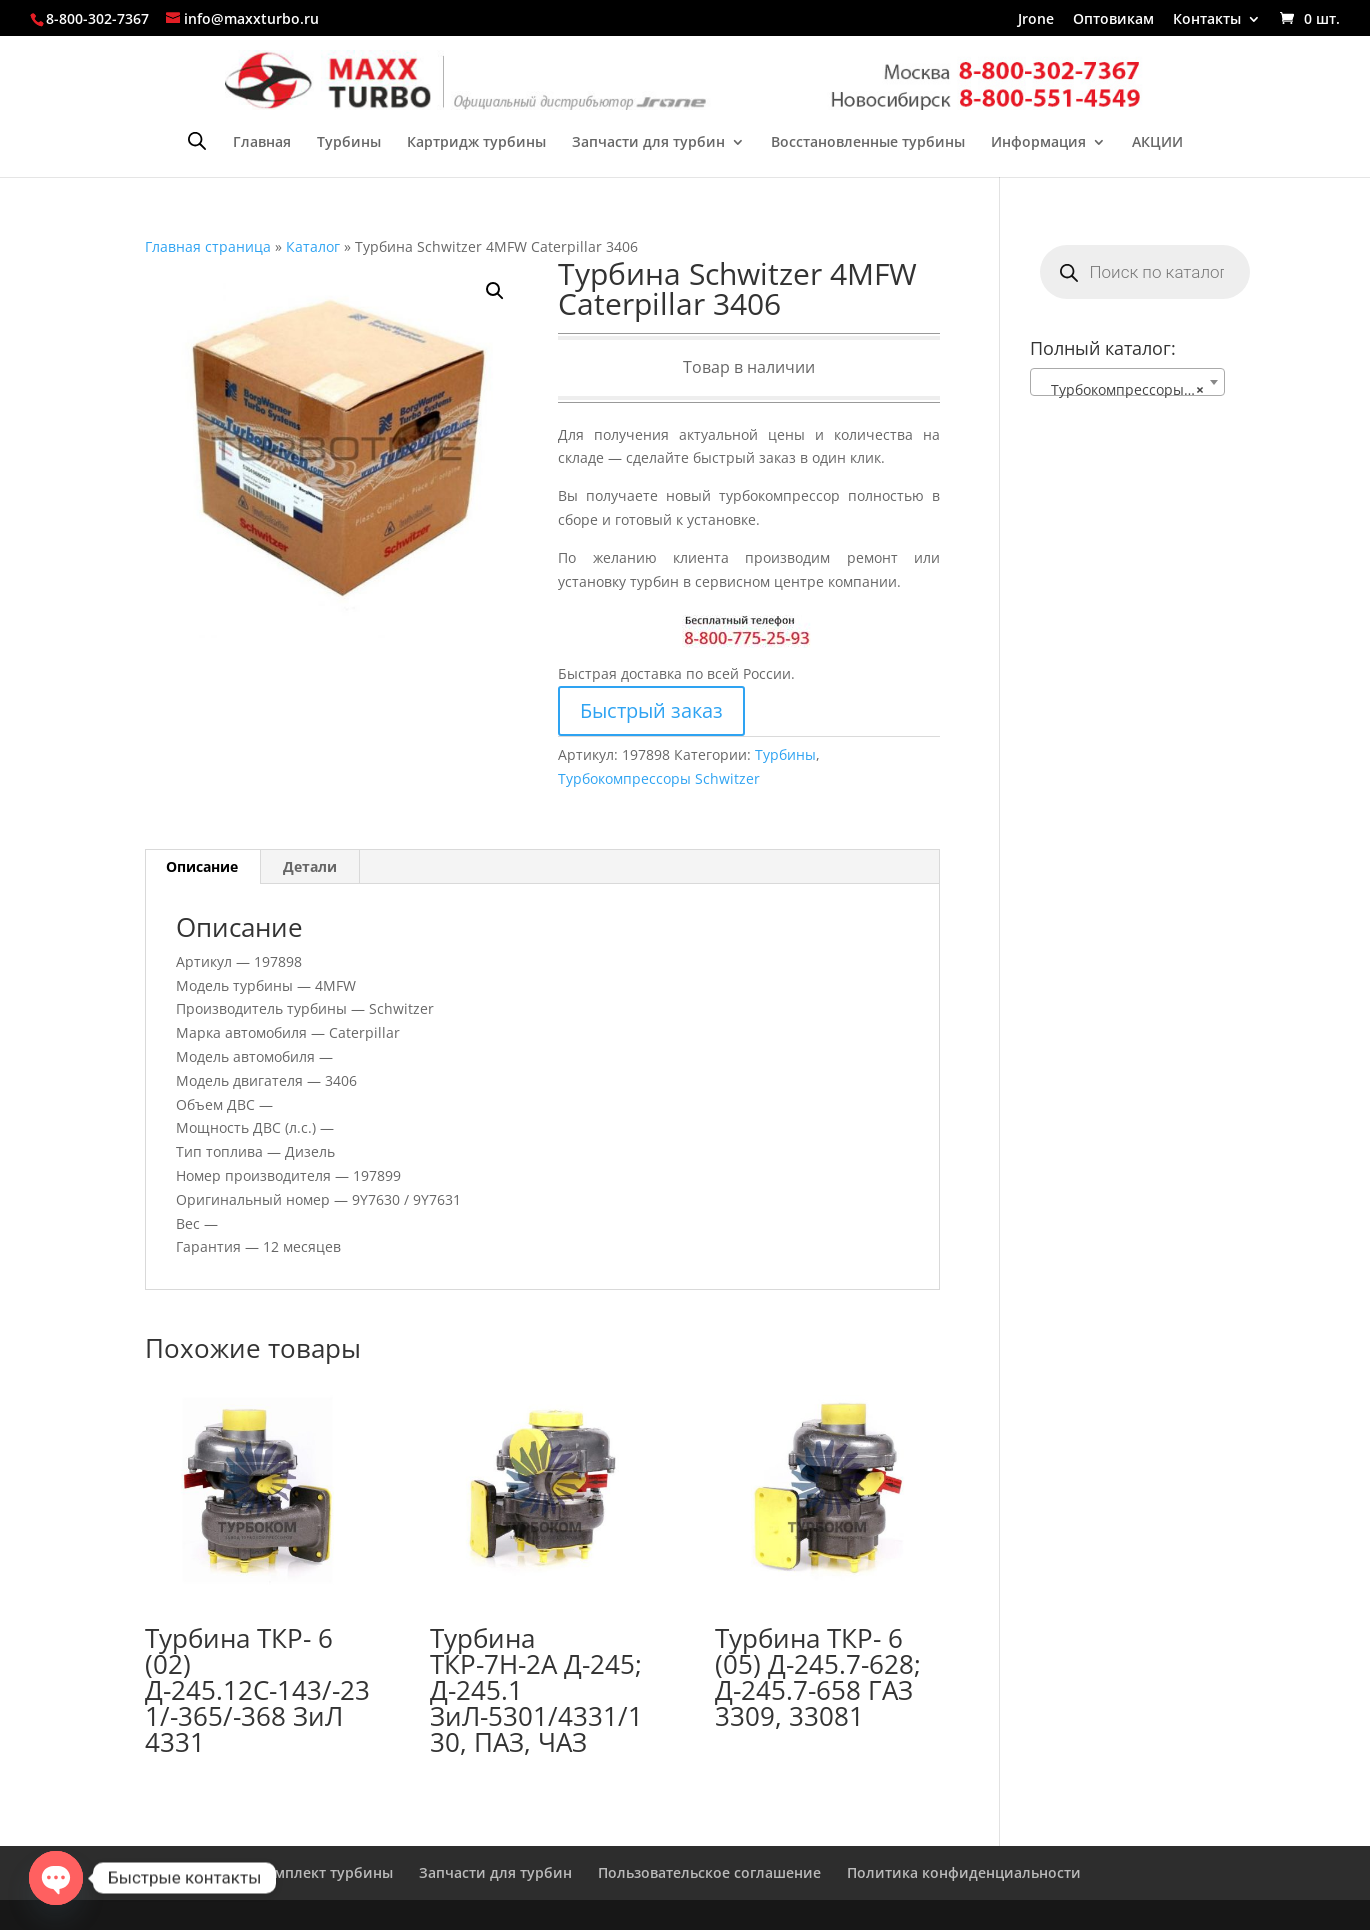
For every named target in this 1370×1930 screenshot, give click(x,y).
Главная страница (208, 246)
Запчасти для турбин (648, 143)
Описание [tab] (202, 866)
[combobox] (1127, 382)
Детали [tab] (310, 866)
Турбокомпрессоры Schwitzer (659, 778)
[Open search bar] (197, 140)
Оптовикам (1113, 20)
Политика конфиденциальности (964, 1872)
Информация (1038, 143)
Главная (262, 143)
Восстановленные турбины (868, 143)
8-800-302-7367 (97, 18)
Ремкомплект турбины (311, 1872)
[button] (495, 291)
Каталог (313, 246)
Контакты (1207, 20)
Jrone (1036, 20)
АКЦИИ (1157, 143)
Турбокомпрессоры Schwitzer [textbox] (1131, 390)
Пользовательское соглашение (709, 1872)
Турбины (349, 143)
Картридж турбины (476, 143)
